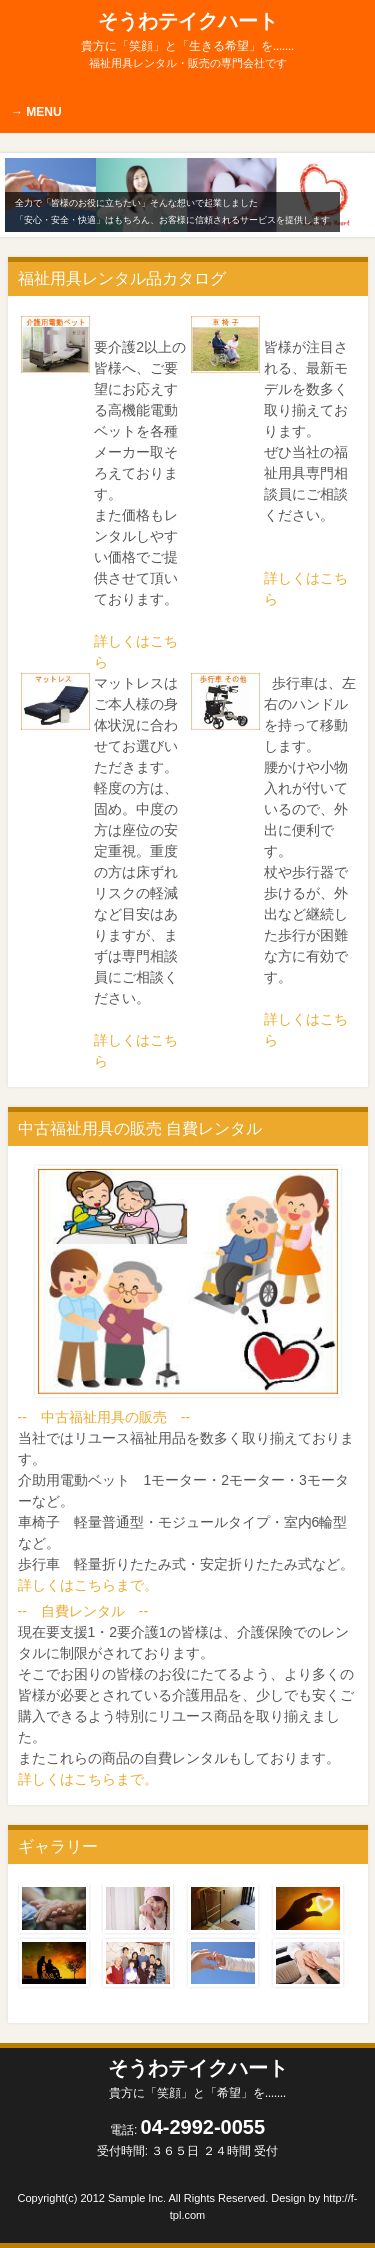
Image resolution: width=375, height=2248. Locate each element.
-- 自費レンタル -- (83, 1611)
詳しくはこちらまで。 (88, 1585)
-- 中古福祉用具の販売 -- (104, 1417)
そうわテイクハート (187, 31)
